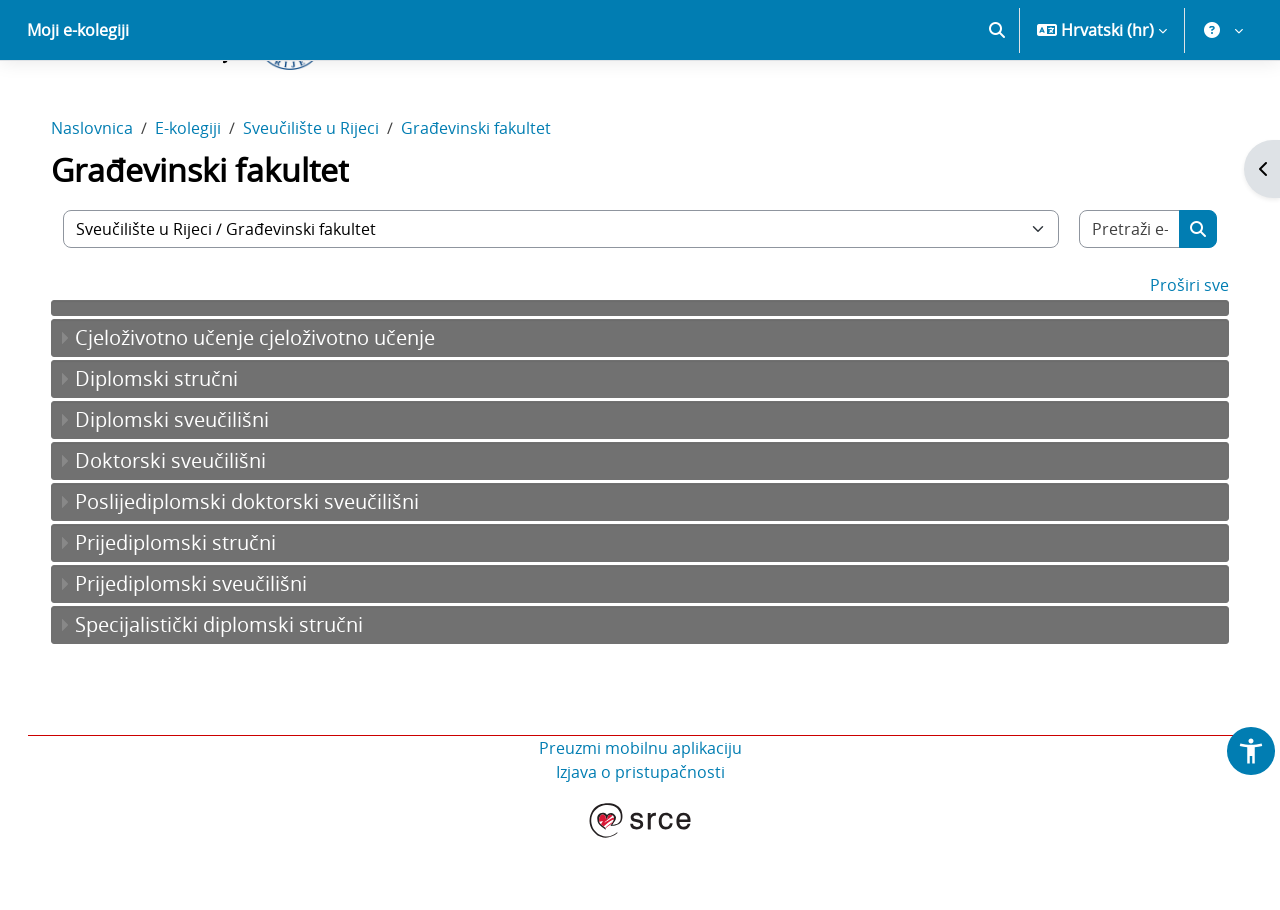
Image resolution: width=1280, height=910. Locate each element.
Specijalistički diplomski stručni (239, 694)
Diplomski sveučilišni (192, 489)
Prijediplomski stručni (195, 612)
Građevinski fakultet (496, 198)
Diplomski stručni (176, 448)
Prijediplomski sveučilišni (211, 653)
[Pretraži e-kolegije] (1112, 299)
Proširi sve (1169, 355)
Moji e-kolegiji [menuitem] (78, 100)
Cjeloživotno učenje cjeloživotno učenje (275, 407)
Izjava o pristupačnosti (640, 842)
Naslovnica (112, 198)
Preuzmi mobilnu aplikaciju (640, 818)
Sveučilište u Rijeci (331, 198)
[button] (997, 100)
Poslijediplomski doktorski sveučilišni (267, 571)
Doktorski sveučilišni (190, 530)
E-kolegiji (208, 198)
